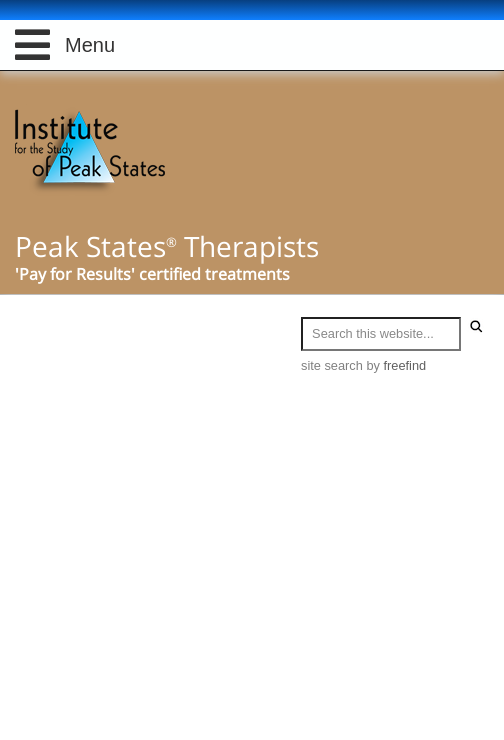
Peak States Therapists (167, 246)
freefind (405, 365)
